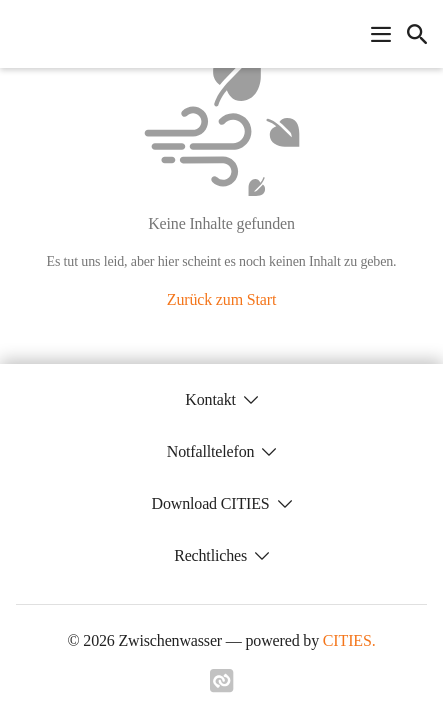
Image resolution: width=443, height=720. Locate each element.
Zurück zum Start (221, 299)
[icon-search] (417, 34)
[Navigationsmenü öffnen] (381, 34)
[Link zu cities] (222, 687)
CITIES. (349, 640)
